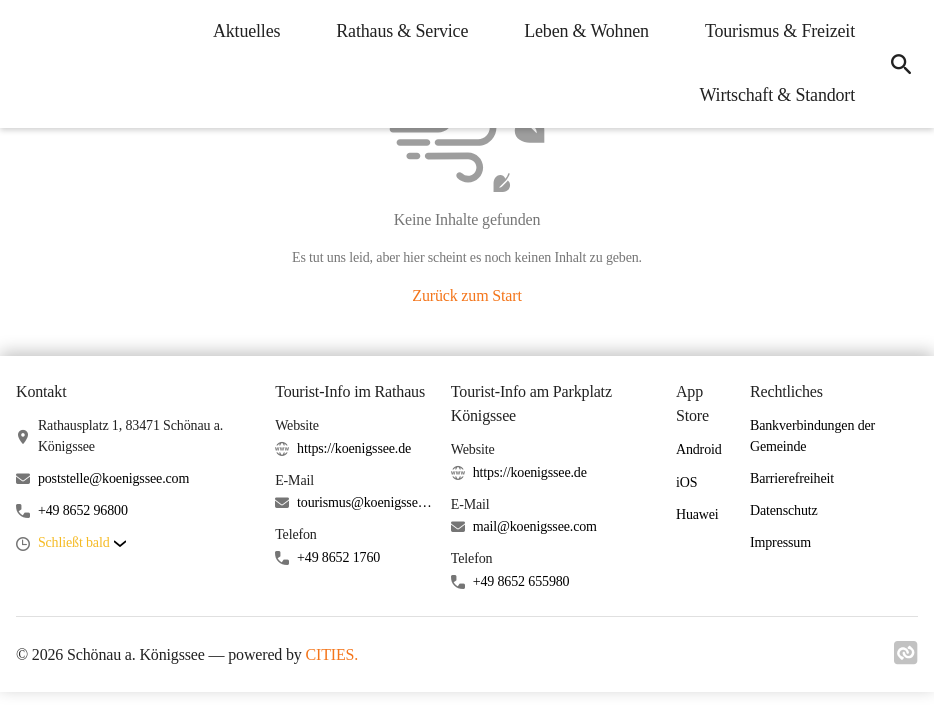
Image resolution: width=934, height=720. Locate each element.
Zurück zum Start (466, 295)
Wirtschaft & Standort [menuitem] (776, 95)
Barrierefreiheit (792, 478)
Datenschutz (784, 510)
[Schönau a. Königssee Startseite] (30, 64)
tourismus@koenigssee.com (366, 502)
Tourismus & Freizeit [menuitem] (779, 31)
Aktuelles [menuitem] (245, 31)
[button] (82, 543)
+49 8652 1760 (338, 557)
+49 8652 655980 (521, 581)
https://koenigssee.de (354, 448)
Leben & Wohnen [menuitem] (585, 31)
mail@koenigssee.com (535, 526)
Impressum (780, 542)
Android (699, 449)
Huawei (697, 514)
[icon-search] (900, 64)
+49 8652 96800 (83, 510)
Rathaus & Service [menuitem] (401, 31)
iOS (686, 482)
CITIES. (332, 654)
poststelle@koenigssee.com (113, 478)
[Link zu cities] (906, 659)
